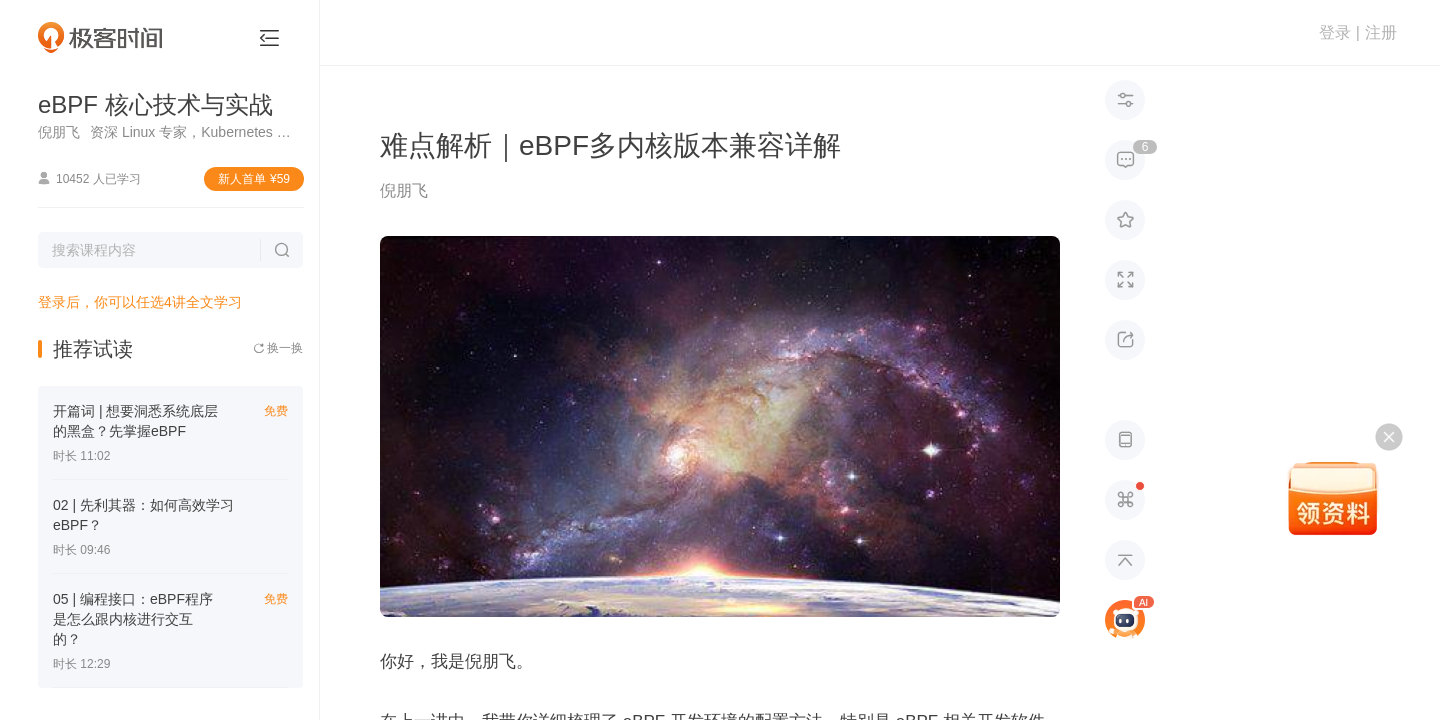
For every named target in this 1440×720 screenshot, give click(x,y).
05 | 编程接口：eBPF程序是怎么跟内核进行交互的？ (133, 619)
